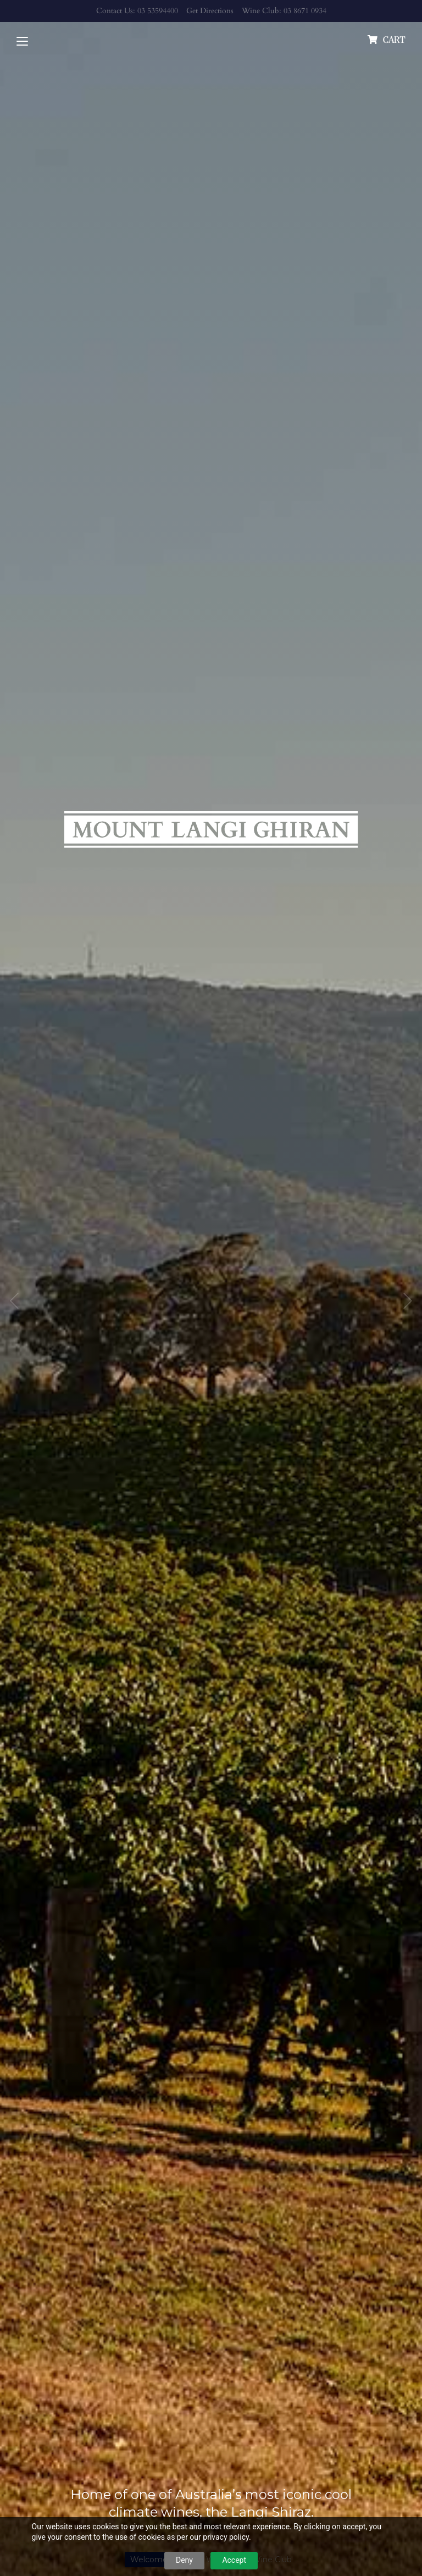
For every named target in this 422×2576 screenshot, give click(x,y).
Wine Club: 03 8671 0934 (284, 10)
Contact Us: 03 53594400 (137, 10)
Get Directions (210, 10)
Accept (234, 2560)
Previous (14, 1301)
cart (394, 39)
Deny (184, 2560)
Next (407, 1301)
